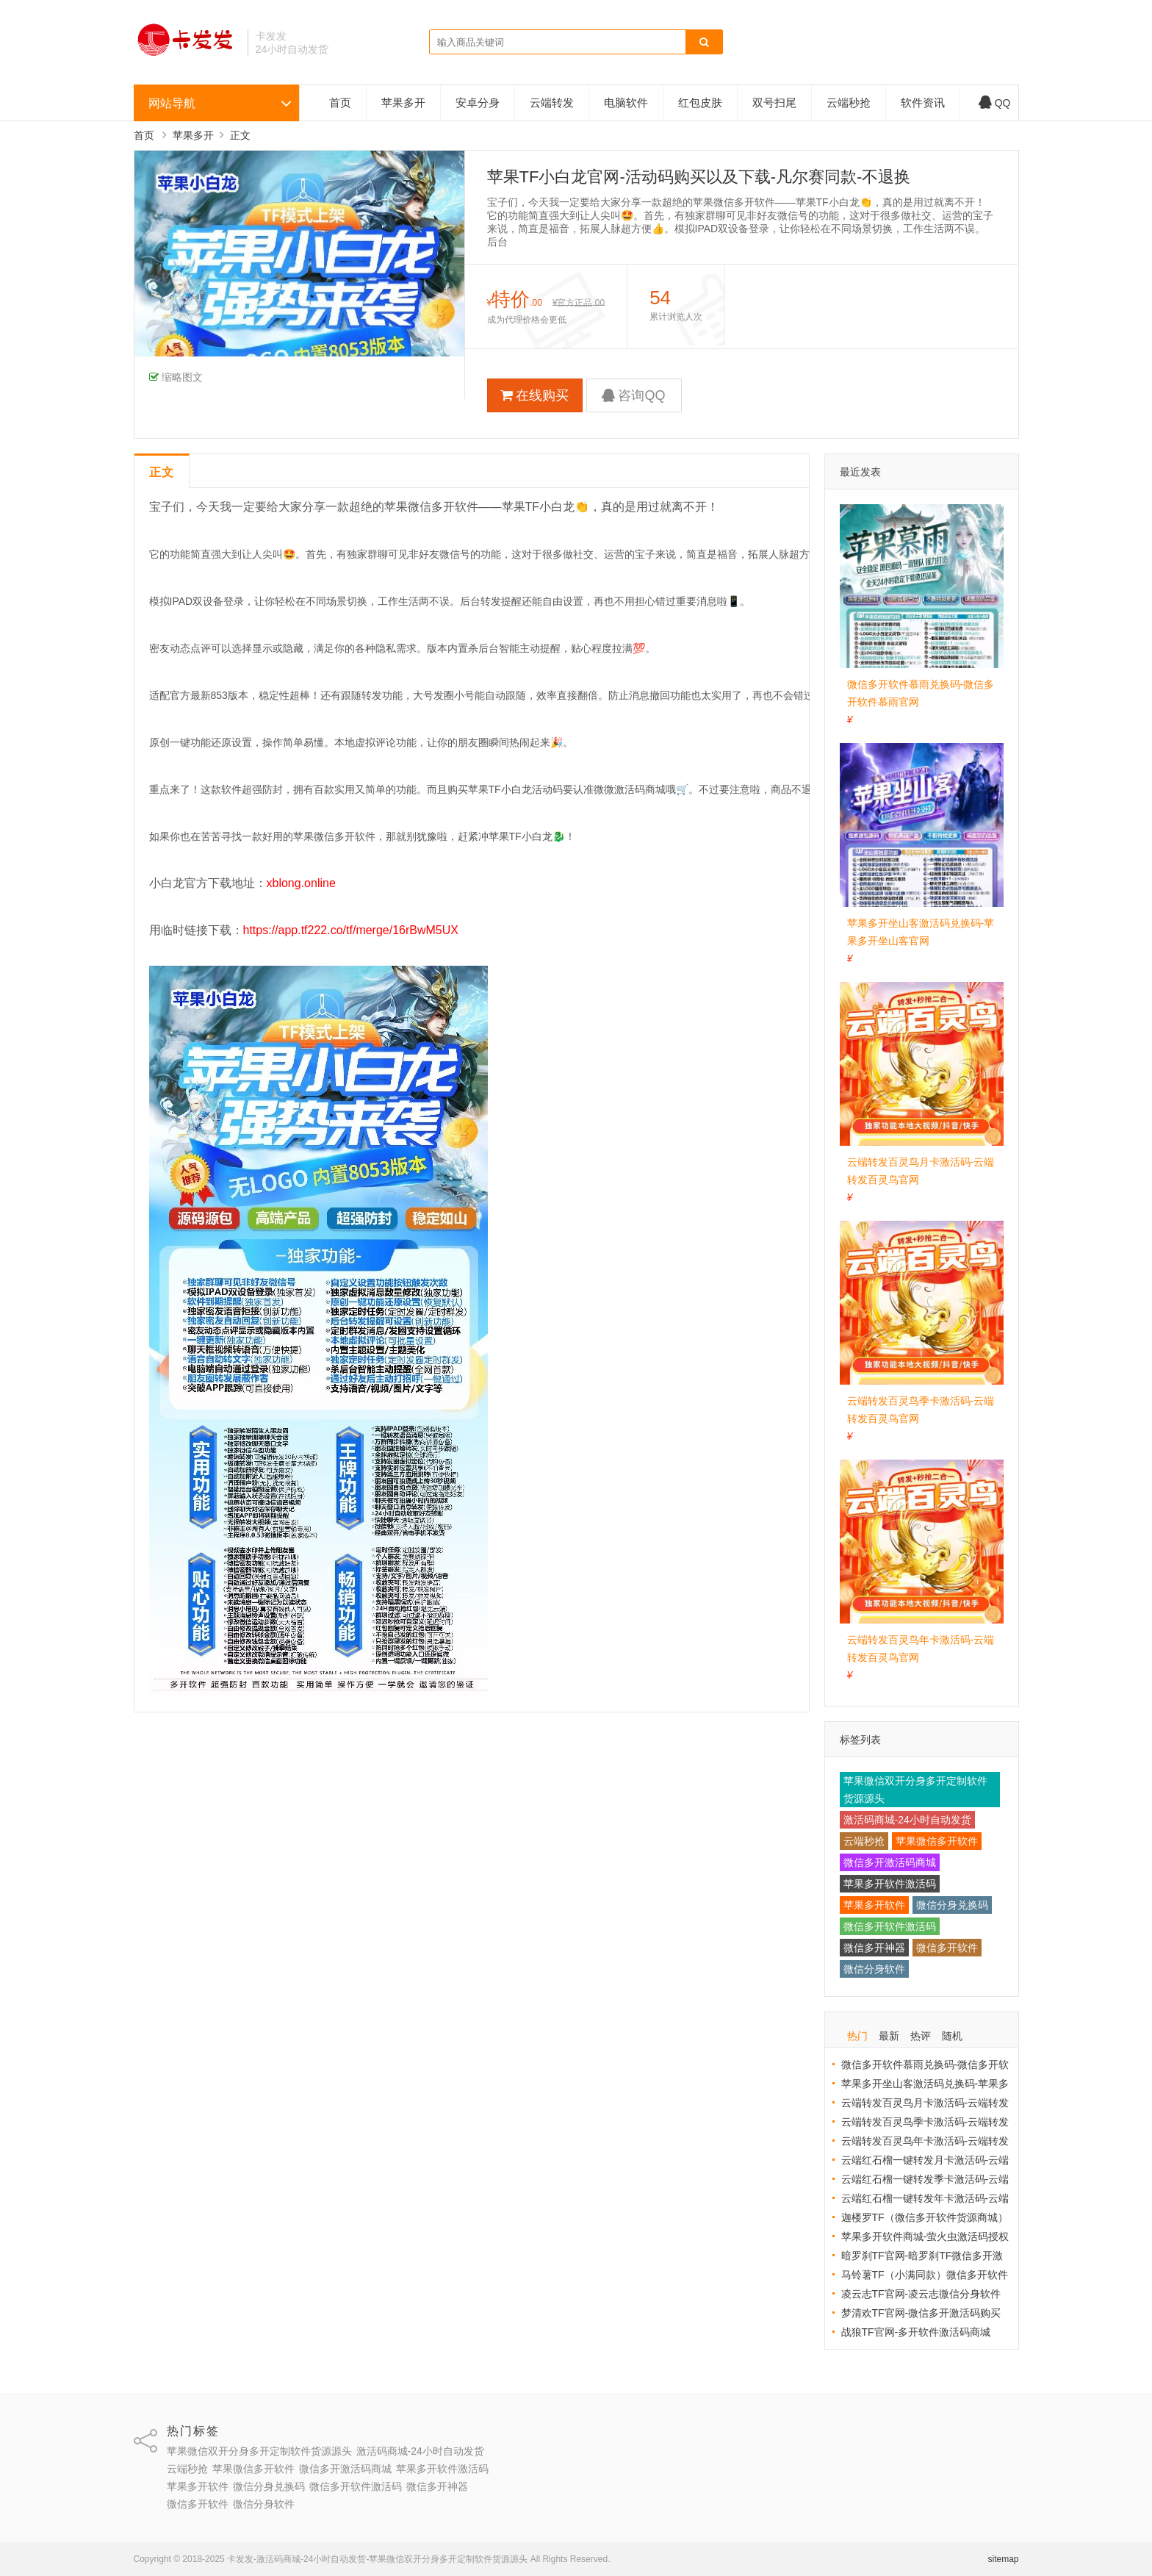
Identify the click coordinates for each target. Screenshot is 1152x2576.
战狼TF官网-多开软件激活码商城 (916, 2332)
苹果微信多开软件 (937, 1841)
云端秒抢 (849, 102)
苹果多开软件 (874, 1905)
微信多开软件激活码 (889, 1926)
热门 (857, 2036)
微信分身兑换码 (952, 1905)
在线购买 (534, 395)
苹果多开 (403, 102)
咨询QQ (633, 395)
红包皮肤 (700, 102)
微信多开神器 (874, 1947)
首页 (340, 102)
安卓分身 (478, 102)
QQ (995, 103)
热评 (920, 2036)
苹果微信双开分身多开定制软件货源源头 (915, 1789)
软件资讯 (923, 102)
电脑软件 (626, 102)
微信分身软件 (874, 1969)
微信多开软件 (947, 1947)
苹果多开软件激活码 (889, 1884)
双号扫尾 (774, 102)
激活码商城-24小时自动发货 (907, 1820)
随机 (952, 2036)
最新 (889, 2036)
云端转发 (552, 102)
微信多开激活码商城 (889, 1862)
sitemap (1002, 2559)
